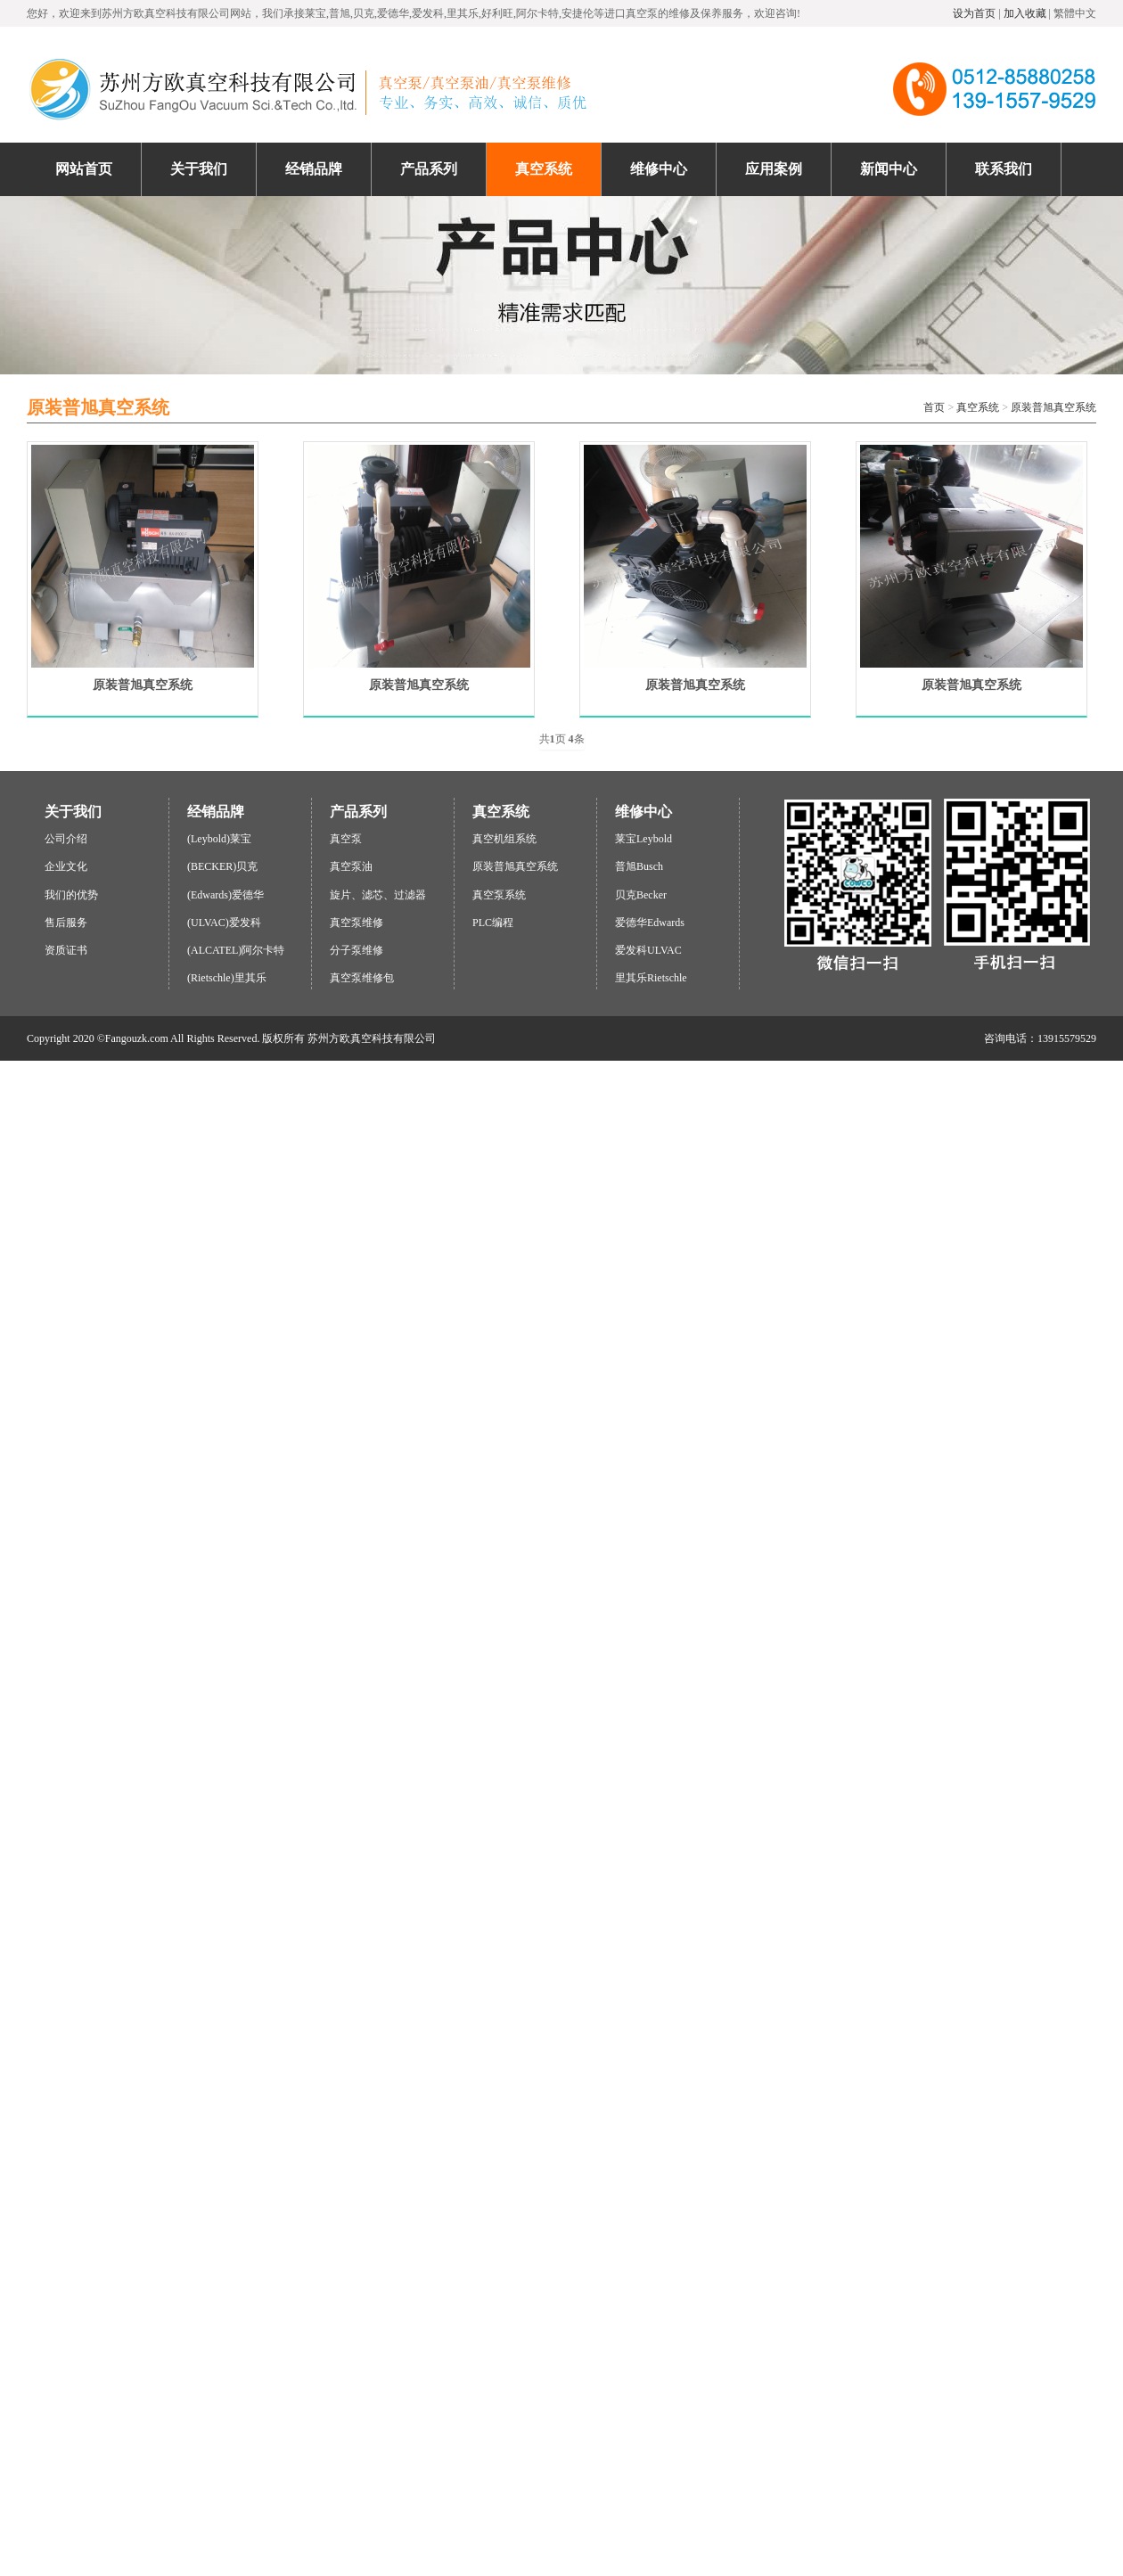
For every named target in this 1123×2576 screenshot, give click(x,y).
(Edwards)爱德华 (225, 895)
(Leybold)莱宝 (219, 839)
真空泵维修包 (362, 978)
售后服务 (66, 922)
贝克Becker (641, 895)
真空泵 (346, 839)
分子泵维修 (356, 950)
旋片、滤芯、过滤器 (378, 895)
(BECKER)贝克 (222, 866)
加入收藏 (1025, 13)
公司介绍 (66, 839)
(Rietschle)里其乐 (226, 978)
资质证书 (66, 950)
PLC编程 (492, 922)
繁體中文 (1074, 13)
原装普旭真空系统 (1053, 407)
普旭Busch (639, 866)
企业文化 (66, 866)
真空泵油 (351, 866)
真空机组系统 (504, 839)
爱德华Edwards (649, 922)
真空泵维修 (356, 922)
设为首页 (974, 13)
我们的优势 (71, 895)
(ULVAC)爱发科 (224, 922)
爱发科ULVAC (648, 950)
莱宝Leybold (643, 839)
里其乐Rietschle (651, 978)
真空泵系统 (499, 895)
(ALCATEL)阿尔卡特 (235, 950)
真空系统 (977, 407)
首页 (934, 407)
